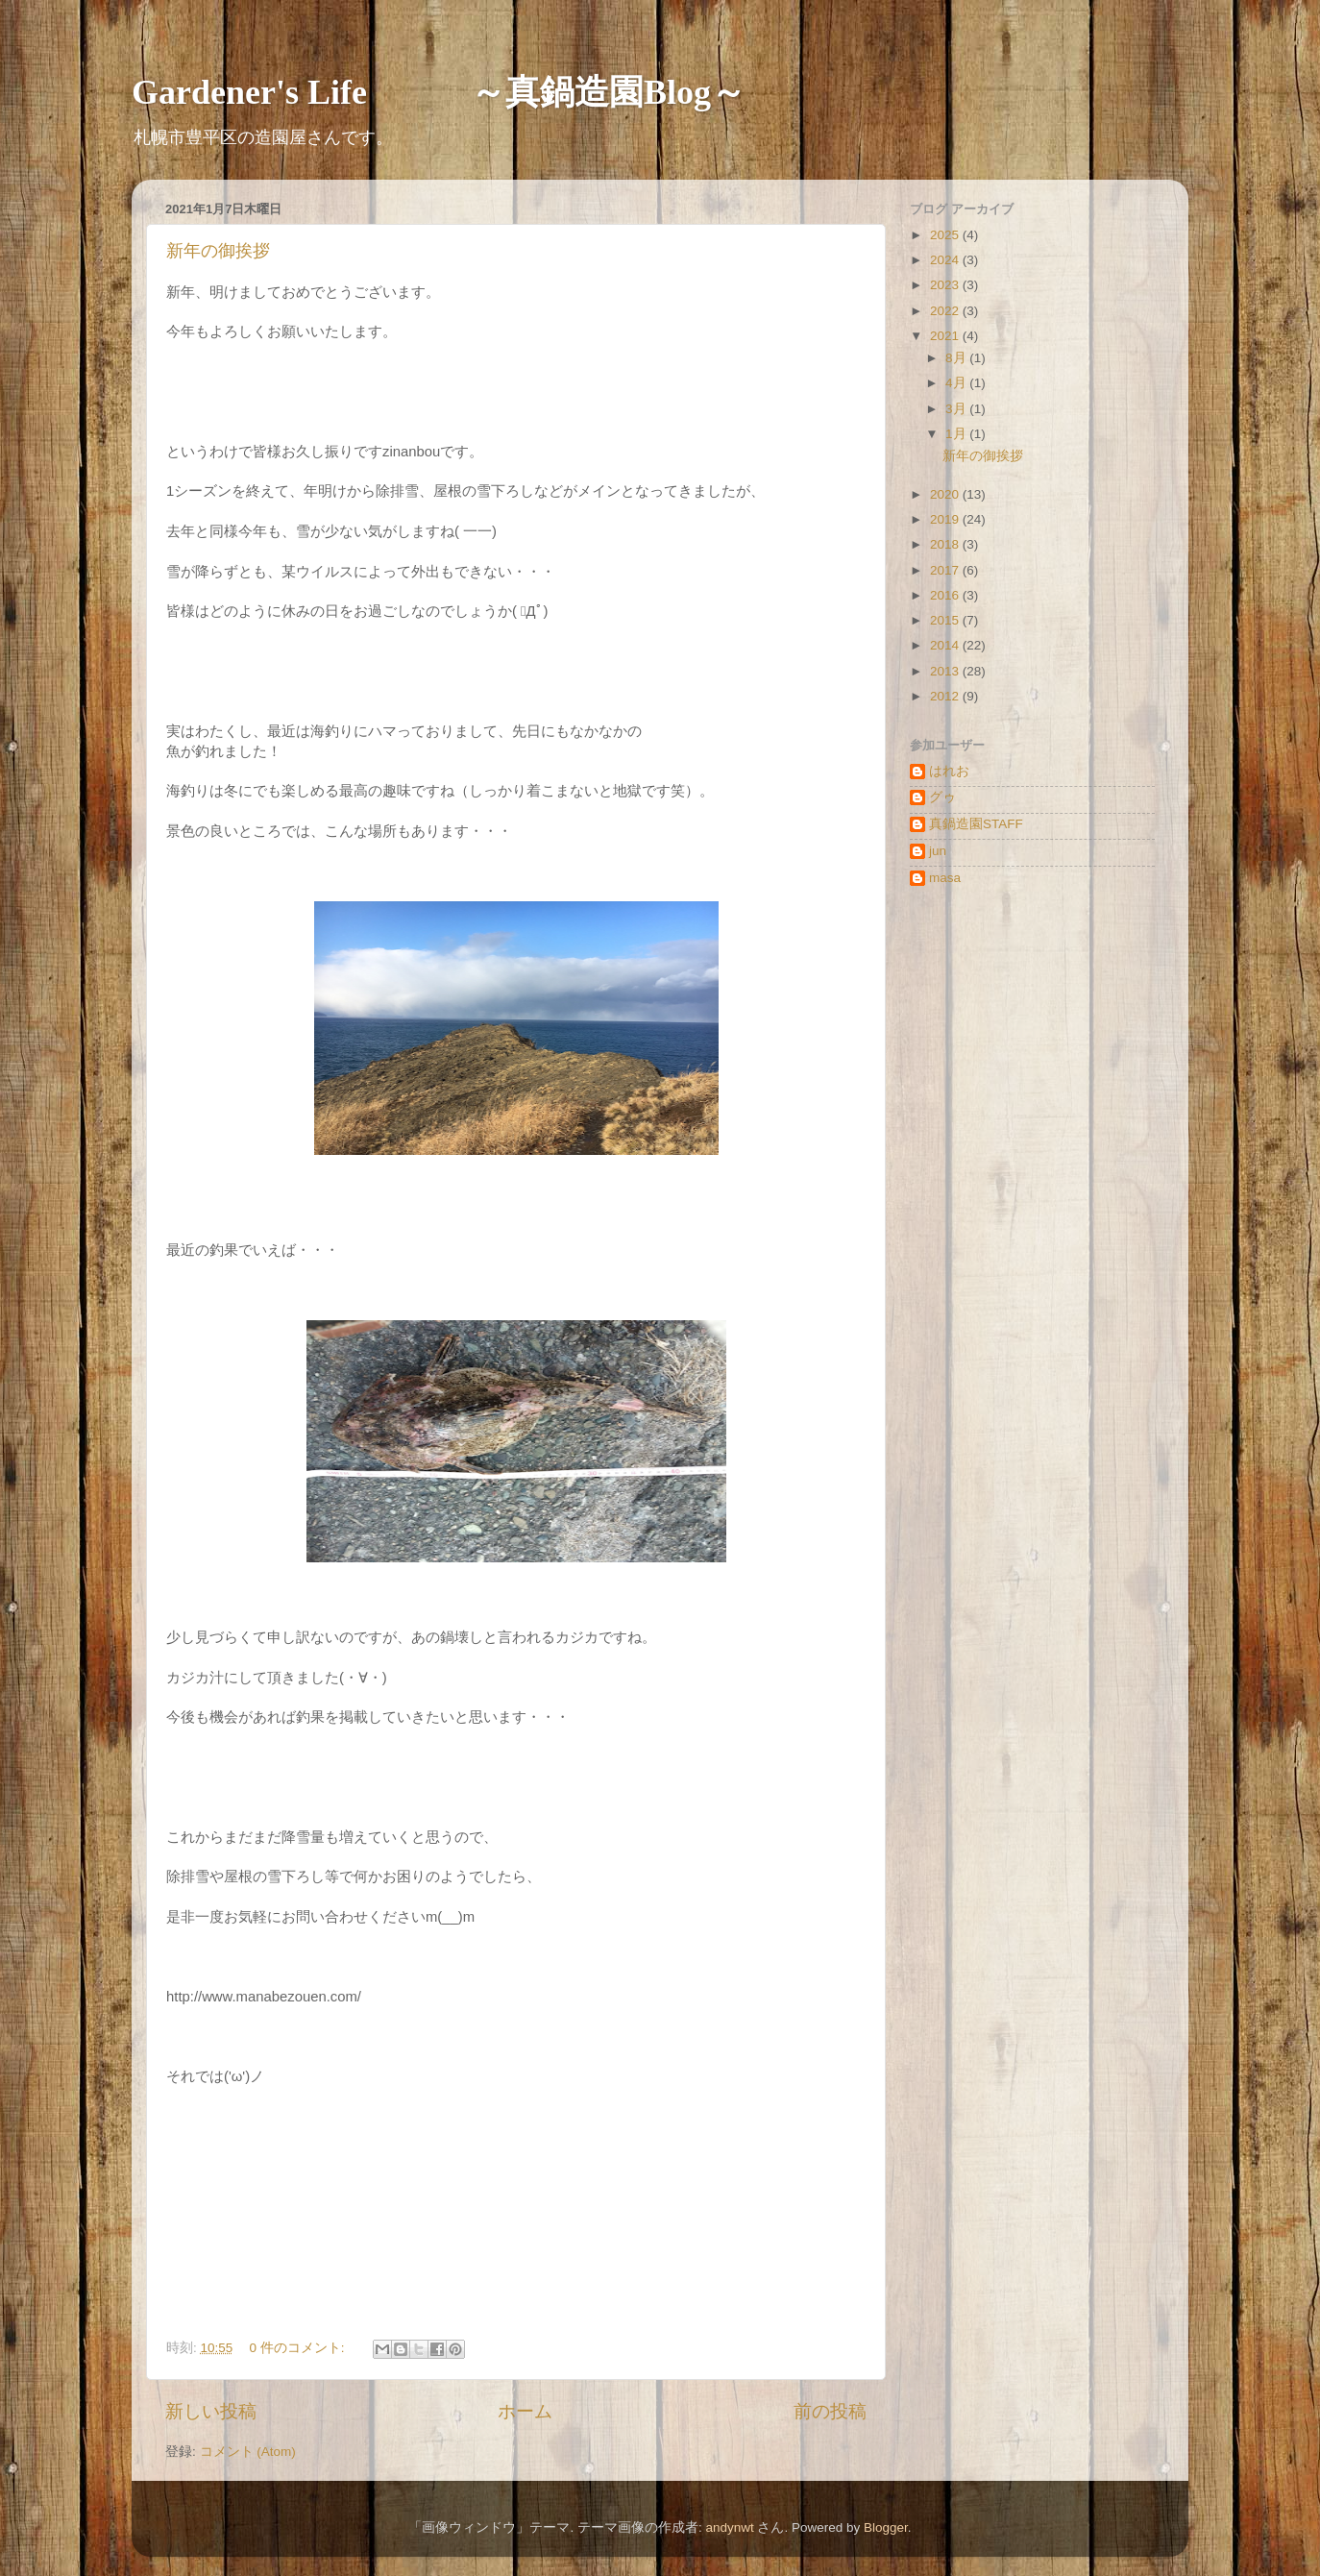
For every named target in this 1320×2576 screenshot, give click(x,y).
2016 (946, 595)
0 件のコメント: (299, 2348)
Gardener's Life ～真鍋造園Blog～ (439, 92)
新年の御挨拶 (218, 250)
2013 (946, 671)
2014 (946, 645)
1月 (957, 434)
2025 (946, 235)
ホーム (525, 2411)
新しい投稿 (211, 2411)
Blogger (886, 2527)
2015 (946, 620)
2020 (946, 494)
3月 (957, 409)
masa (945, 878)
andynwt (729, 2527)
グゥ (942, 797)
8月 (957, 358)
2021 (946, 336)
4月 (957, 383)
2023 (946, 285)
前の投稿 (830, 2411)
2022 (946, 311)
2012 (946, 696)
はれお (949, 771)
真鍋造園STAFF (976, 824)
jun (937, 851)
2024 (946, 260)
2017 (946, 570)
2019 (946, 519)
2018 (946, 544)
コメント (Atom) (248, 2451)
